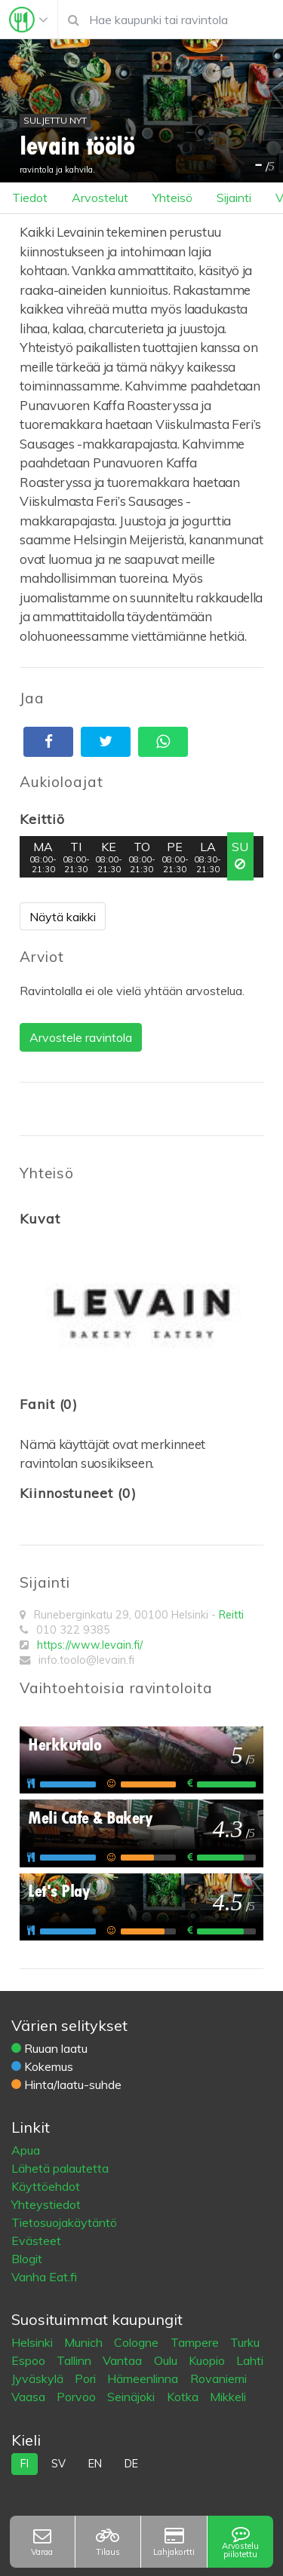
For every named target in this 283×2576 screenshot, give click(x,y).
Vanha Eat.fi (44, 2276)
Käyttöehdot (45, 2186)
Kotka (184, 2396)
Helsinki (33, 2342)
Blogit (26, 2258)
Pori (87, 2378)
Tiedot (30, 197)
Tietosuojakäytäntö (64, 2222)
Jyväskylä (38, 2378)
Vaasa (29, 2396)
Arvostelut (100, 197)
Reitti (231, 1615)
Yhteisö (172, 197)
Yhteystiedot (46, 2204)
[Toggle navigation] (28, 19)
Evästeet (36, 2240)
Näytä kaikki (62, 916)
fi (24, 2463)
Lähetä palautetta (60, 2168)
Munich (85, 2342)
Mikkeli (228, 2396)
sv (58, 2463)
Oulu (167, 2360)
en (95, 2463)
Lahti (249, 2360)
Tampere (196, 2342)
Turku (245, 2342)
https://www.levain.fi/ (90, 1645)
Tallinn (75, 2360)
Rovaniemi (218, 2378)
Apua (25, 2150)
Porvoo (78, 2396)
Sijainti (234, 197)
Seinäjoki (132, 2396)
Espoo (29, 2360)
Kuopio (208, 2360)
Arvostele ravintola (80, 1037)
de (131, 2463)
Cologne (137, 2342)
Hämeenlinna (144, 2378)
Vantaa (124, 2360)
